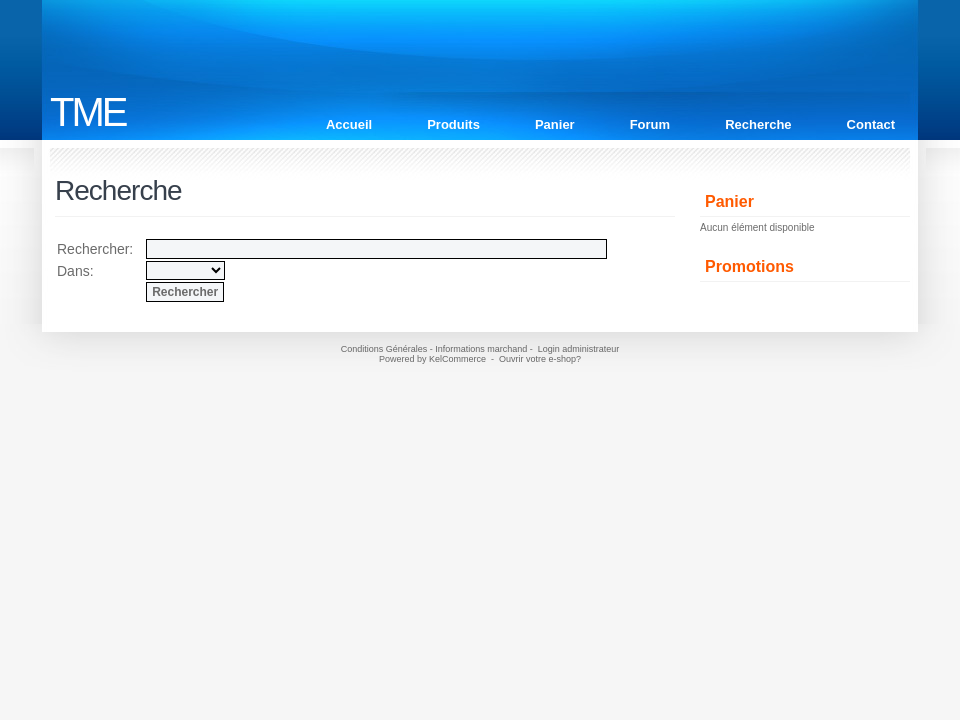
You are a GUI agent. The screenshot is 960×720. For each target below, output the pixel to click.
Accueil (349, 124)
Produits (453, 124)
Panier (555, 124)
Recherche (758, 124)
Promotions (749, 266)
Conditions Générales (384, 349)
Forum (650, 124)
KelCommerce (459, 359)
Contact (871, 124)
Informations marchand (481, 349)
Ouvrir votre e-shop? (540, 359)
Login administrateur (579, 349)
